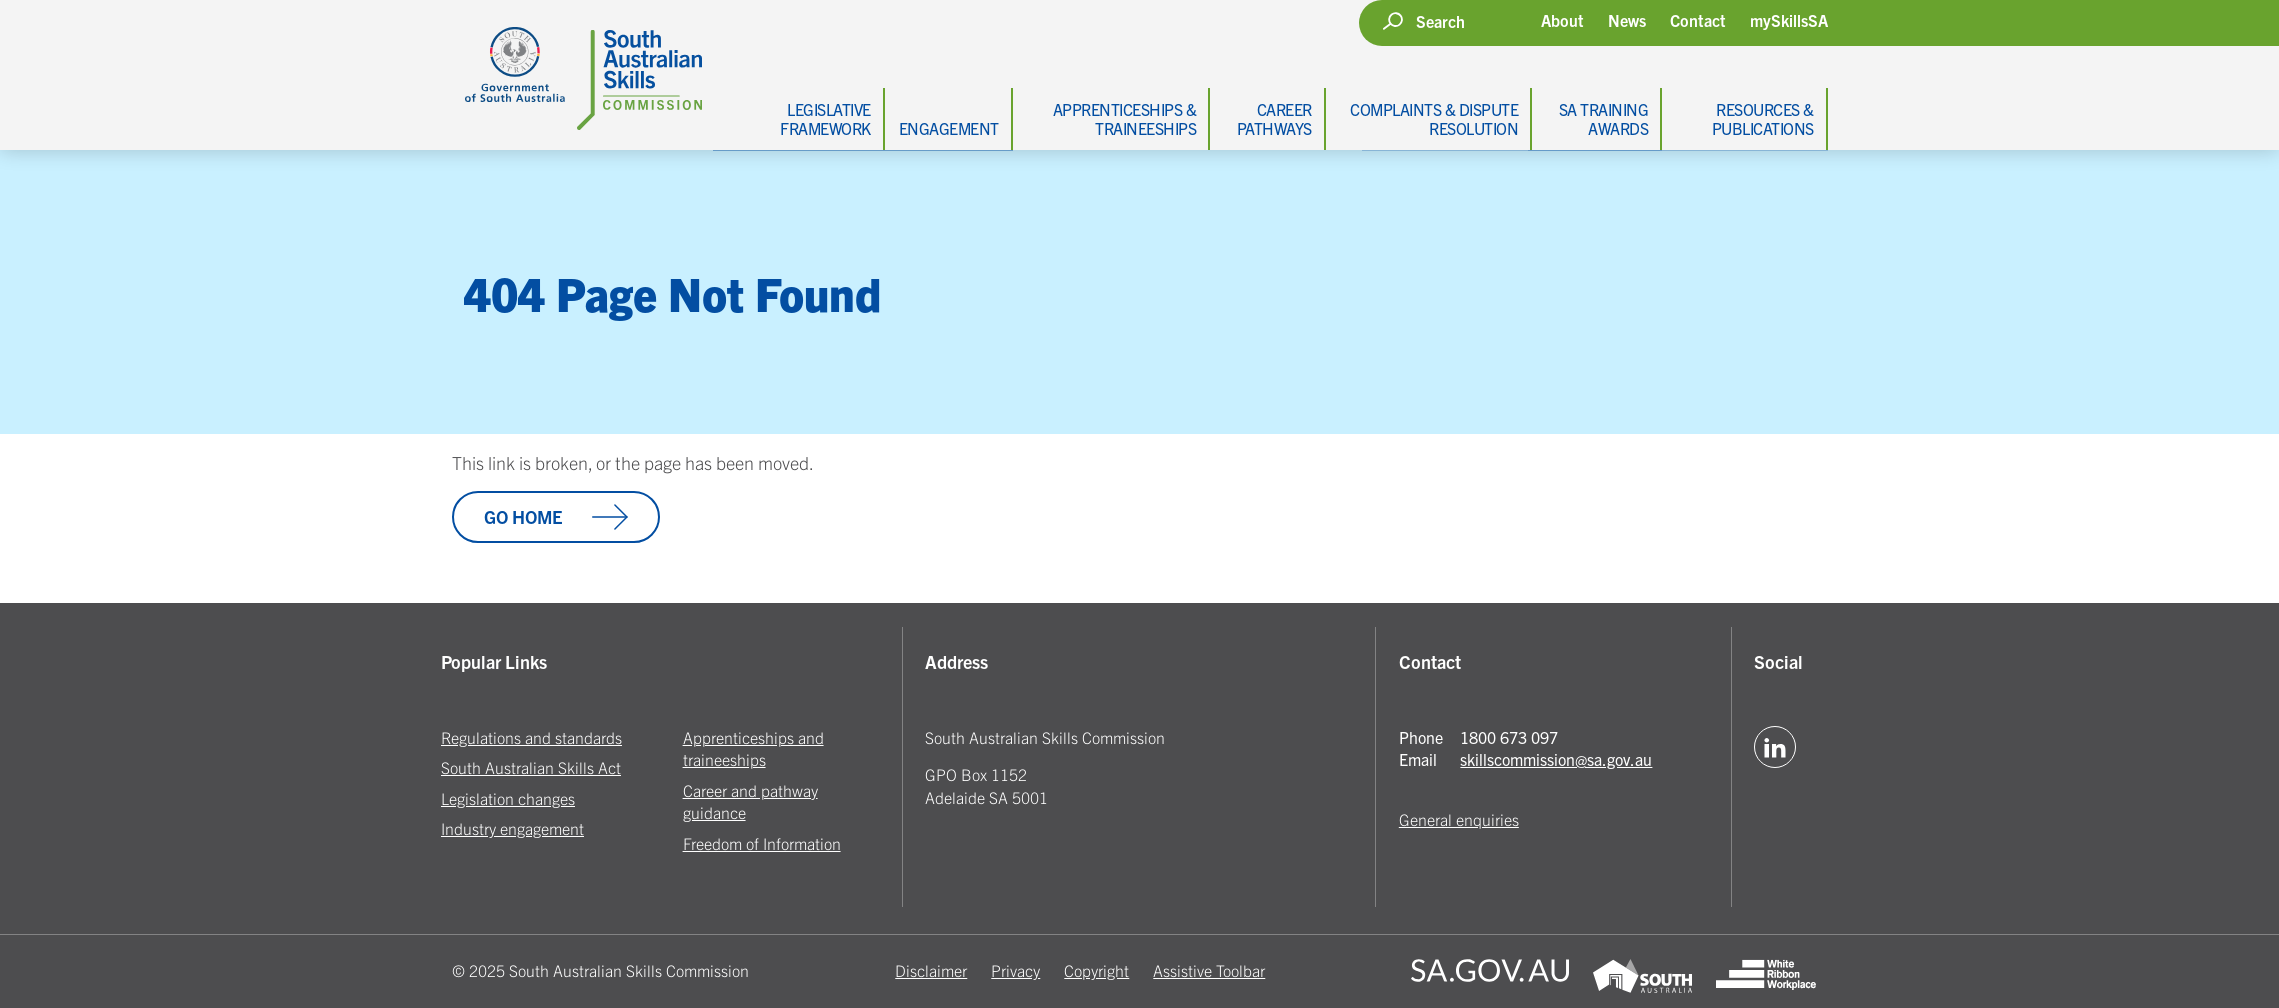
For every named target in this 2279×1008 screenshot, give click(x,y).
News (1627, 20)
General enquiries (1459, 819)
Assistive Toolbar (1209, 970)
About (1562, 20)
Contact (1698, 20)
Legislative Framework (825, 118)
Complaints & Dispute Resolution (1434, 118)
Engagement (949, 128)
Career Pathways (1274, 118)
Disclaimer (931, 970)
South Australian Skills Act (531, 767)
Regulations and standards (531, 737)
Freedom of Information (762, 843)
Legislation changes (508, 798)
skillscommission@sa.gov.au (1556, 759)
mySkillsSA (1789, 20)
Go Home (556, 517)
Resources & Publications (1763, 118)
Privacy (1015, 970)
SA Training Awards (1604, 118)
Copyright (1096, 970)
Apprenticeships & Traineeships (1125, 118)
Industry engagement (512, 828)
